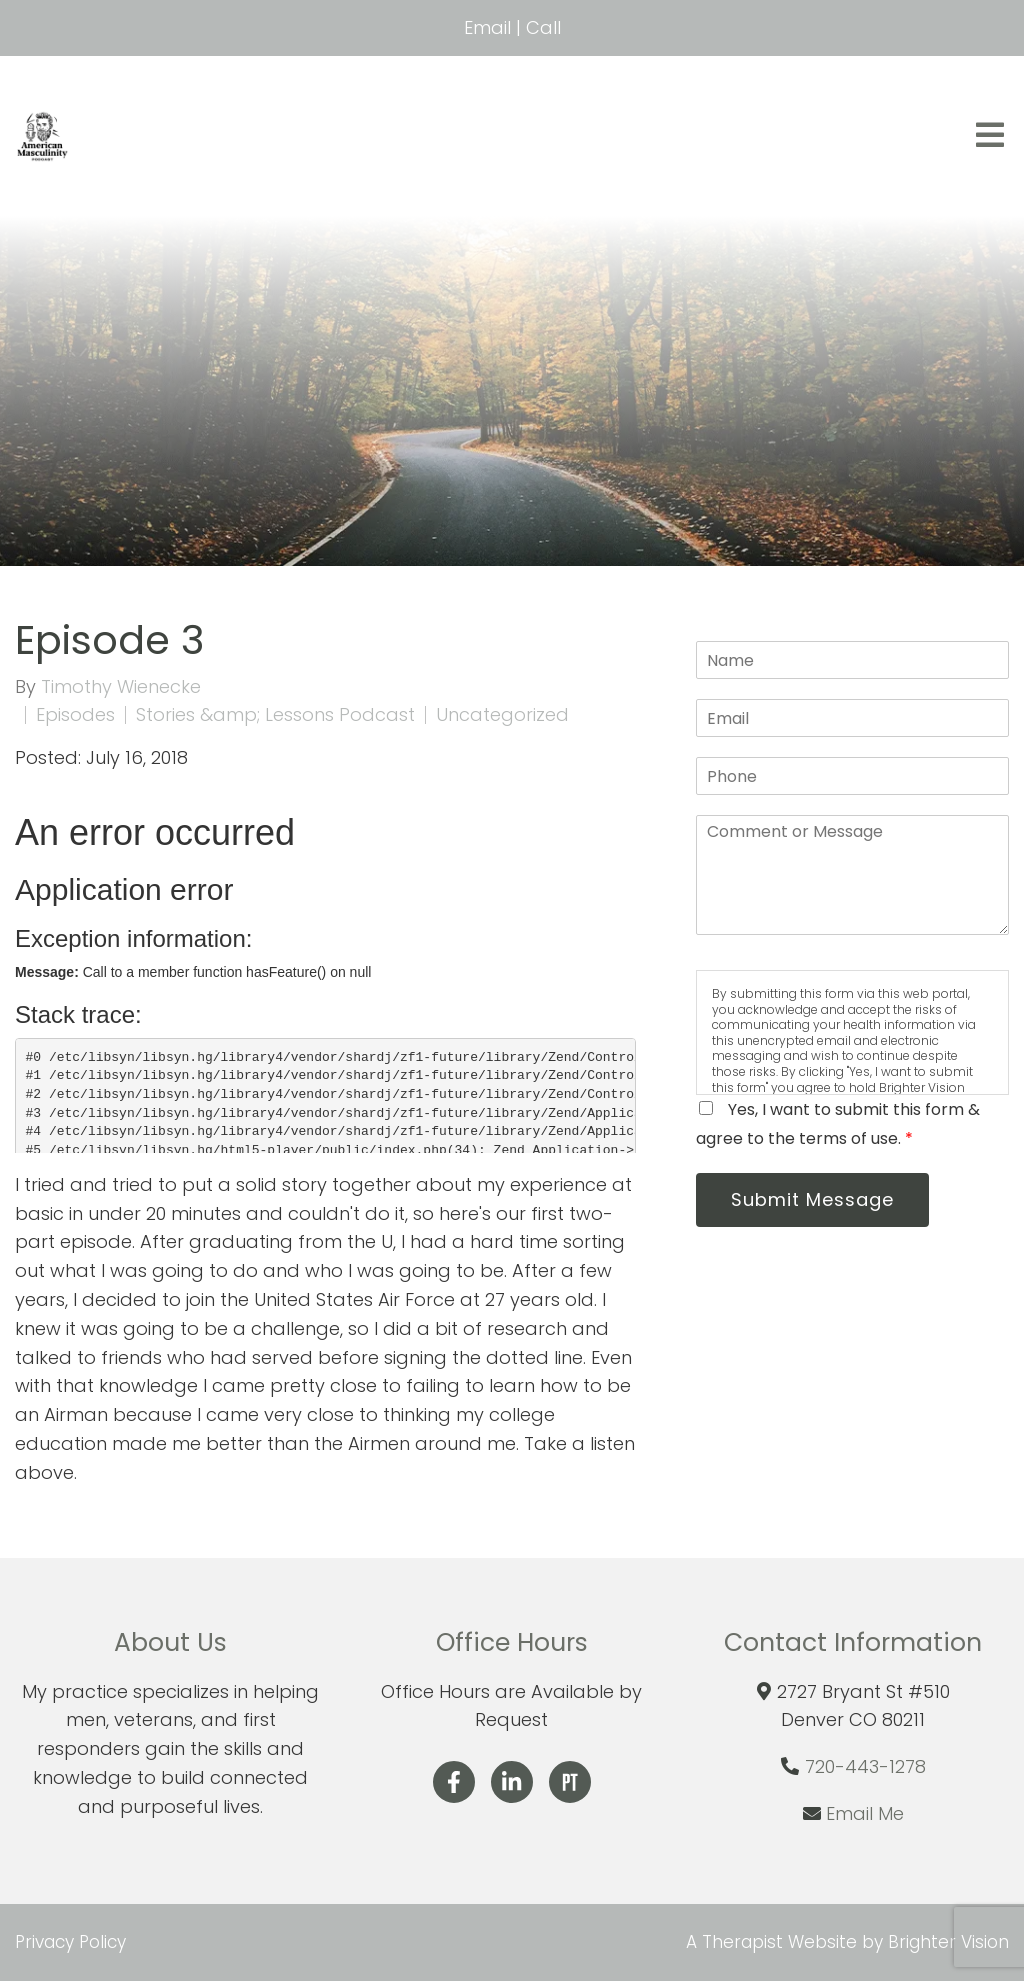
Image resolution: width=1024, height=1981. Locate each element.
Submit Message (814, 1200)
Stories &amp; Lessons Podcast (275, 715)
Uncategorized (502, 715)
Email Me (865, 1813)
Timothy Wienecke (121, 687)
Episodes (75, 715)
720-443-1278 (865, 1766)
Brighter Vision (948, 1942)
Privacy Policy (70, 1942)
